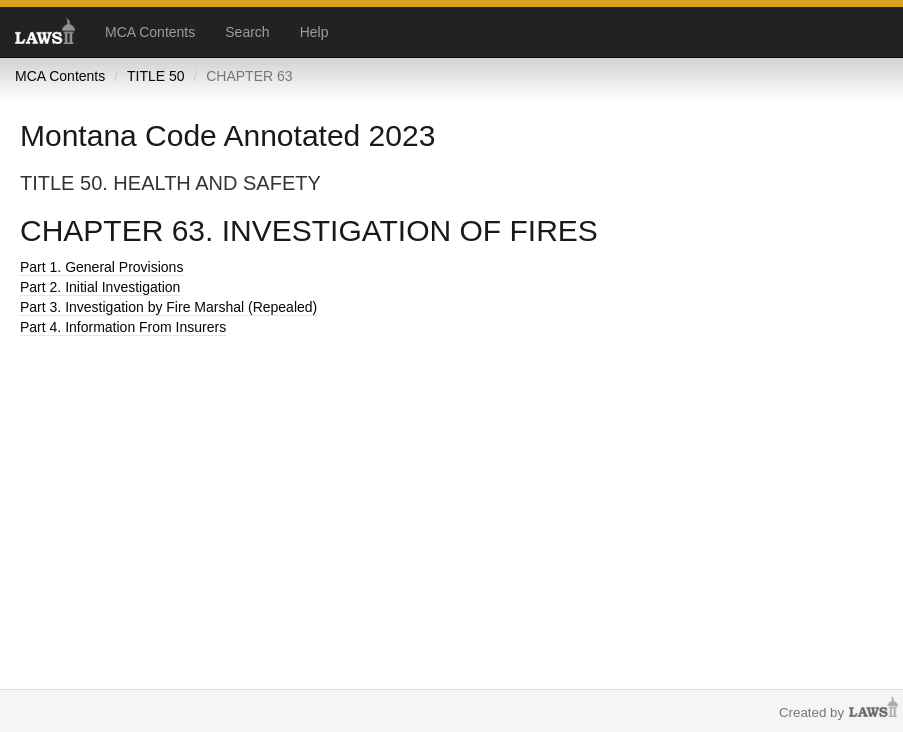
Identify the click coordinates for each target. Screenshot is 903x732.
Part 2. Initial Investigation (100, 287)
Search (247, 32)
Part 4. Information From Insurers (123, 327)
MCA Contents (150, 32)
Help (314, 32)
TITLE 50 (156, 76)
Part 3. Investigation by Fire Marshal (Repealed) (168, 307)
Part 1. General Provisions (101, 267)
